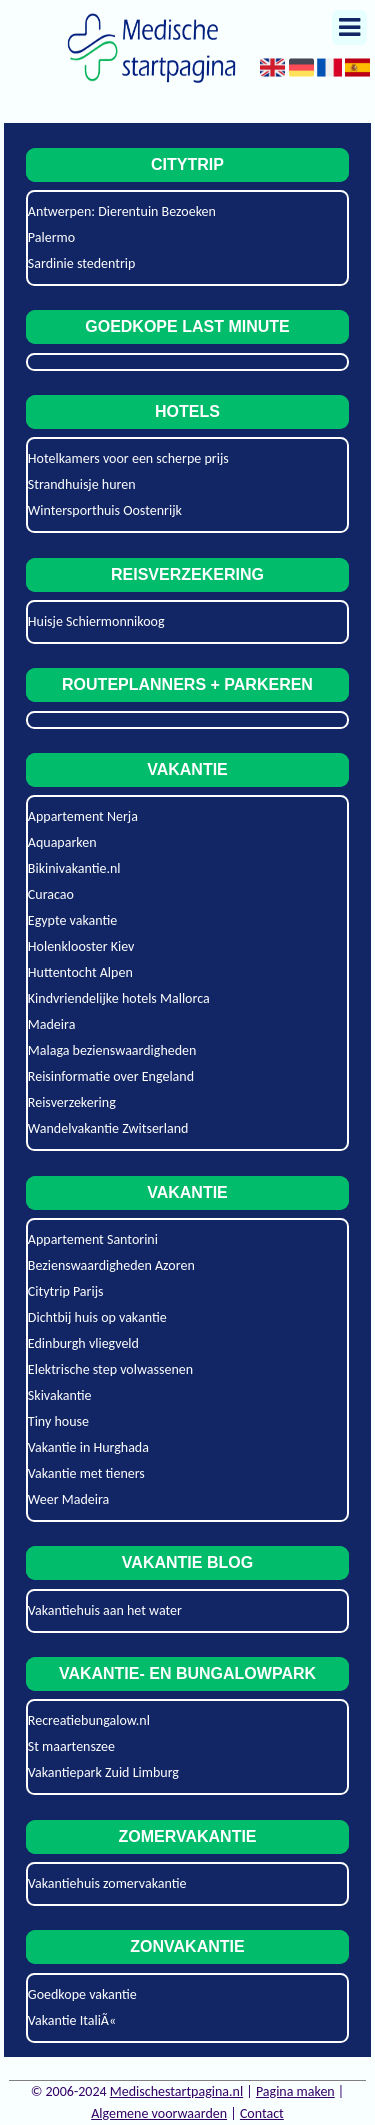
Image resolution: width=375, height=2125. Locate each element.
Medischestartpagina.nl (176, 2091)
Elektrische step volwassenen (110, 1369)
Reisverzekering (72, 1102)
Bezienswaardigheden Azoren (111, 1265)
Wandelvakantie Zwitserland (108, 1128)
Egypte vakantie (72, 920)
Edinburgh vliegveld (83, 1343)
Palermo (51, 237)
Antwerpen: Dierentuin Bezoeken (122, 211)
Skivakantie (60, 1395)
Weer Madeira (68, 1499)
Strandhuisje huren (82, 484)
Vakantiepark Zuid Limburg (103, 1772)
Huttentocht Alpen (80, 972)
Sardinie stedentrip (82, 263)
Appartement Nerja (83, 816)
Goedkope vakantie (82, 1994)
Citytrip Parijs (66, 1291)
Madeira (52, 1024)
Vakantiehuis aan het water (105, 1610)
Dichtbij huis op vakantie (97, 1317)
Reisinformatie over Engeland (111, 1076)
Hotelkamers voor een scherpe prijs (128, 458)
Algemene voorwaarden (159, 2113)
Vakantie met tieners (86, 1473)
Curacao (51, 894)
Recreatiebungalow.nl (89, 1720)
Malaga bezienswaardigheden (112, 1050)
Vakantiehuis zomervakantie (107, 1883)
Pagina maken (295, 2091)
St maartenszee (71, 1746)
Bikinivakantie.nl (74, 868)
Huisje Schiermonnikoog (96, 621)
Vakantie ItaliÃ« (72, 2020)
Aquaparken (62, 842)
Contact (262, 2113)
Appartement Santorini (93, 1239)
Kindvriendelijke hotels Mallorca (119, 998)
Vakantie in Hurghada (88, 1447)
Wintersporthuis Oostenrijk (105, 510)
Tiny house (58, 1421)
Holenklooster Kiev (81, 946)
